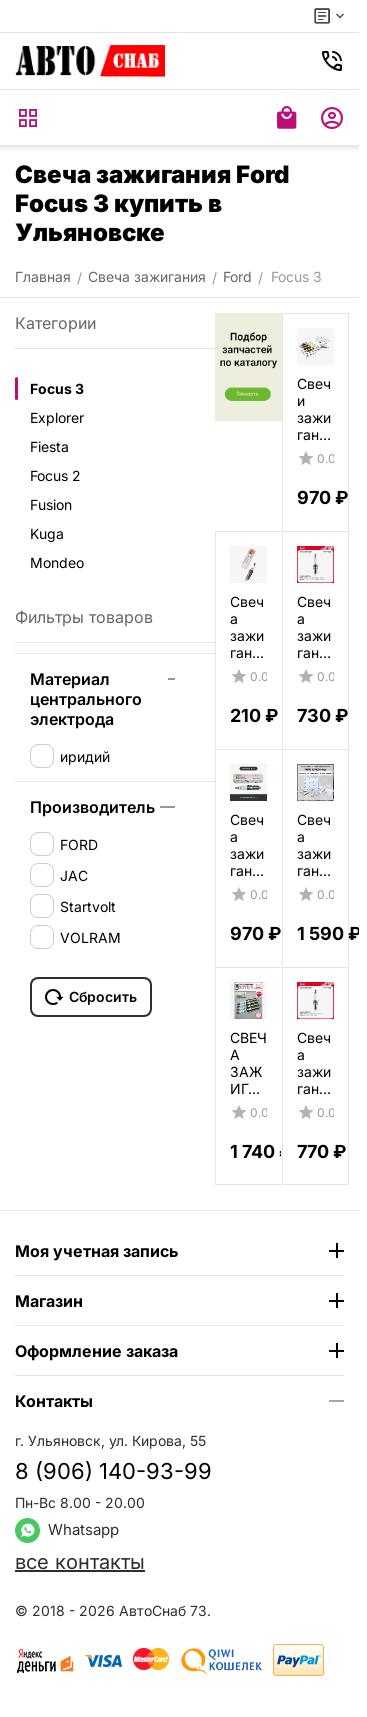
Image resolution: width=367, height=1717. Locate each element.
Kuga (47, 533)
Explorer (57, 417)
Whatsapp (67, 1529)
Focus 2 (55, 475)
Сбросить (91, 997)
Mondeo (57, 562)
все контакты (80, 1562)
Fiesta (49, 446)
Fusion (51, 504)
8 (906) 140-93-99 (113, 1471)
